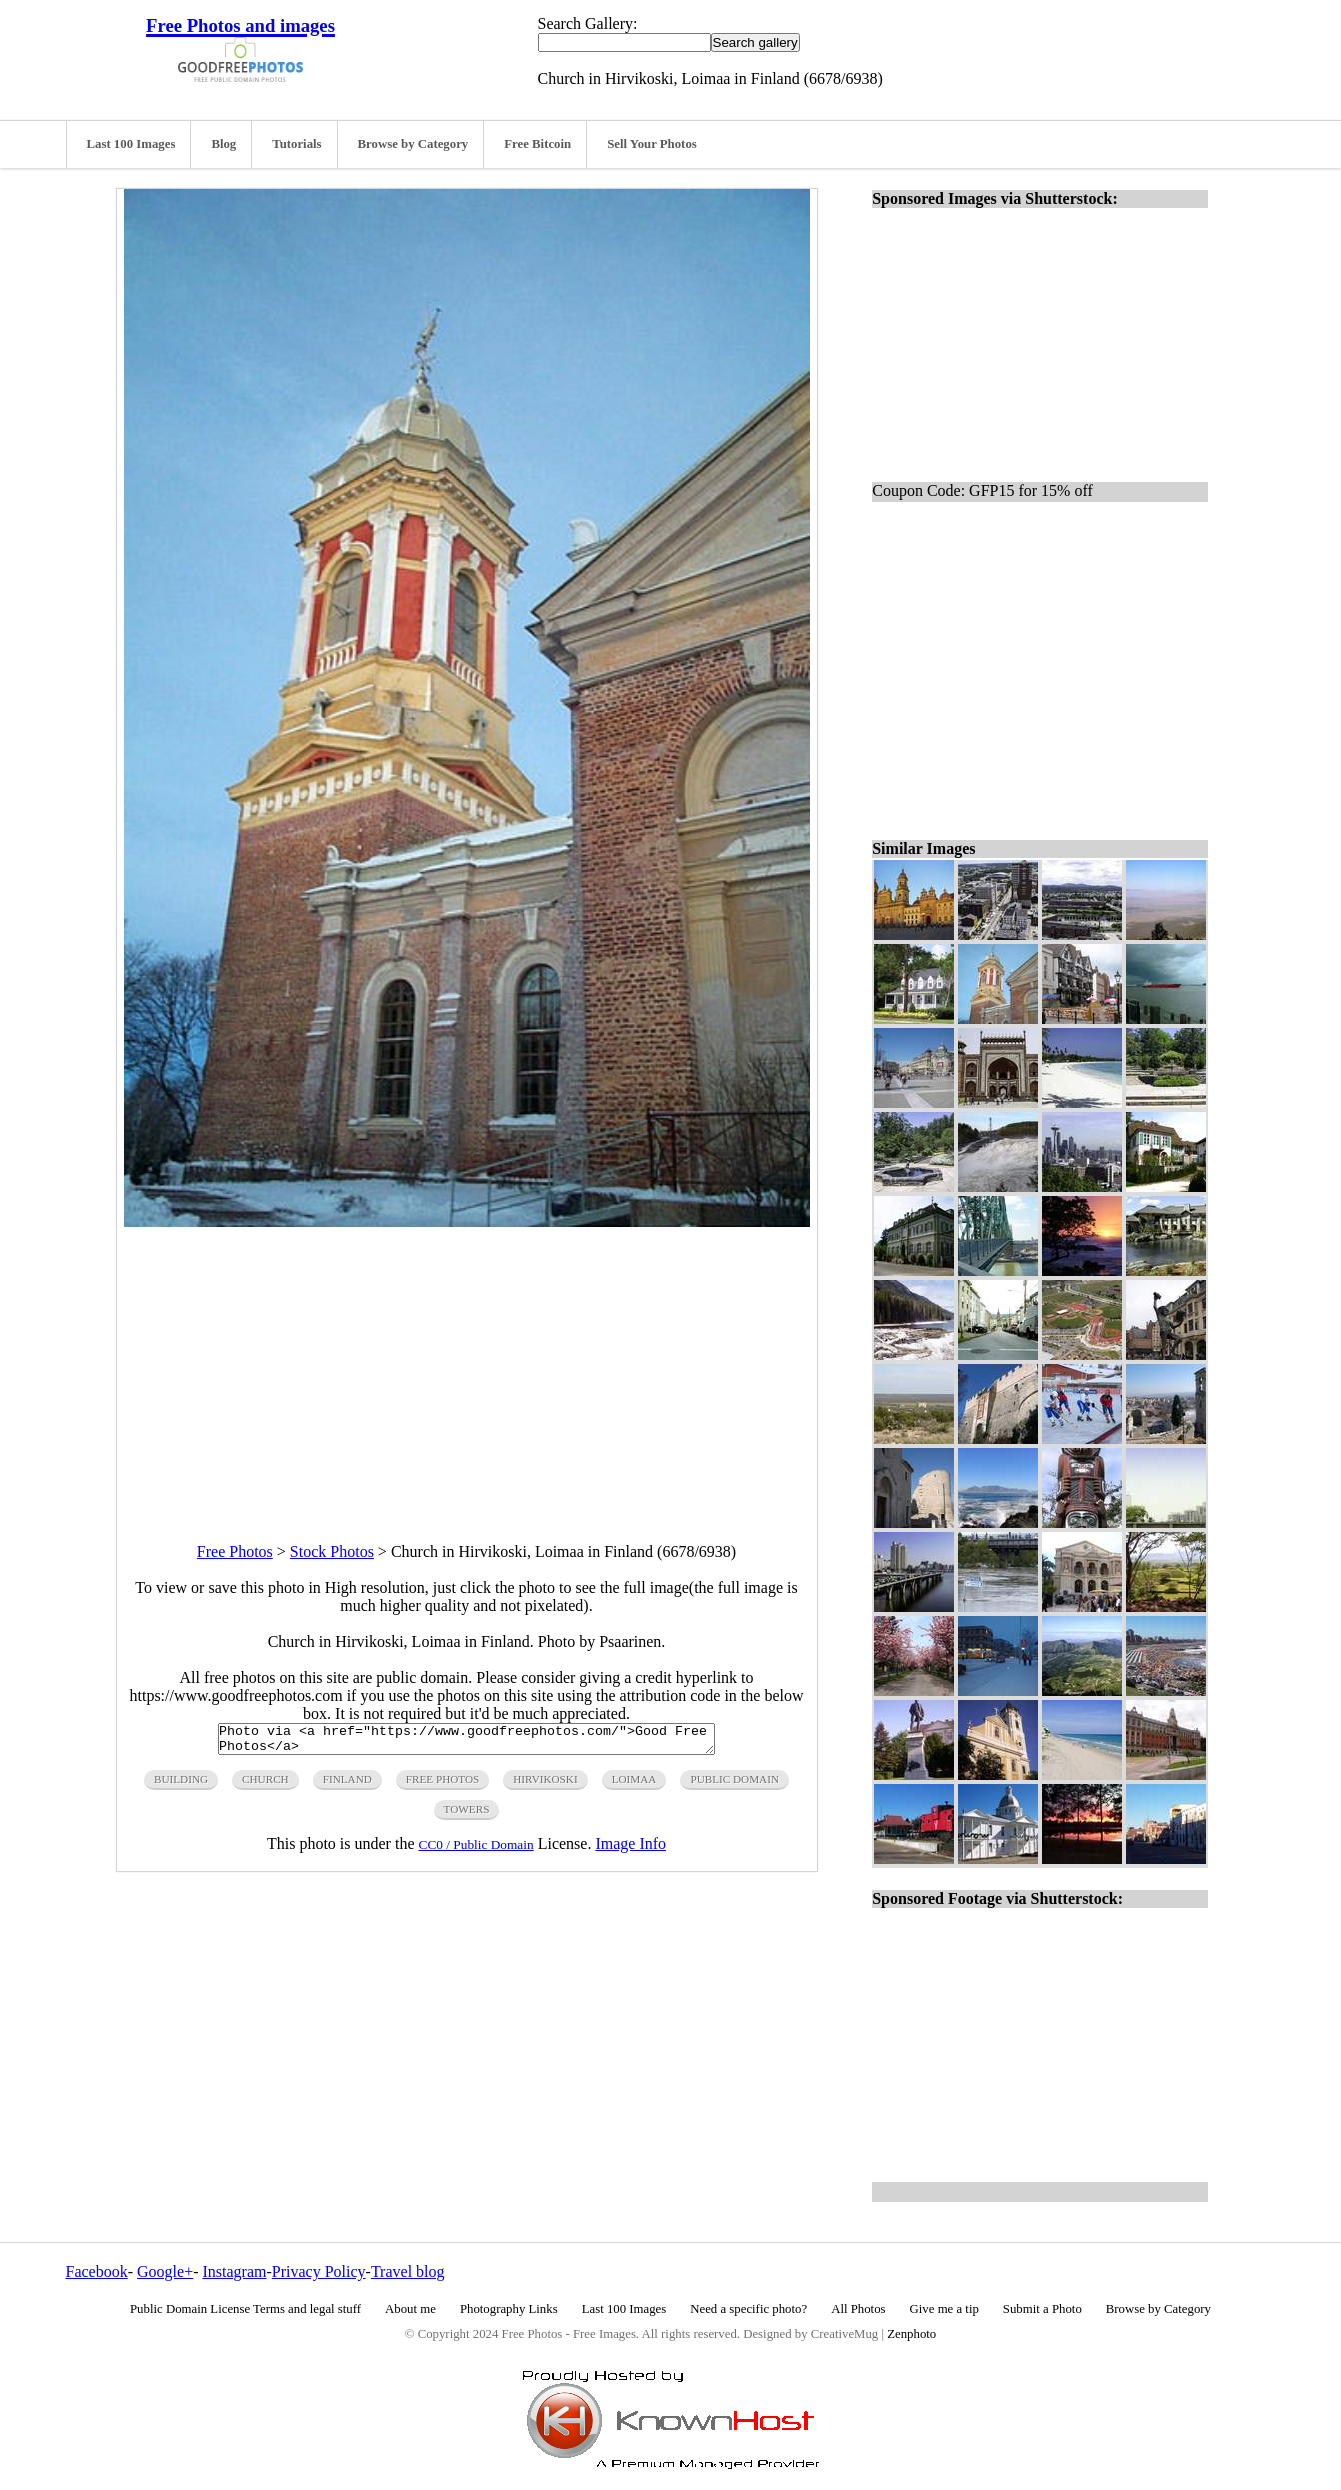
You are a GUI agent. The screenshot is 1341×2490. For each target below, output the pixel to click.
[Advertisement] (467, 1367)
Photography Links (509, 2309)
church (265, 1785)
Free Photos (235, 1551)
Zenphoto (911, 2334)
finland (347, 1785)
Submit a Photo (1042, 2309)
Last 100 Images (131, 144)
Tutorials (296, 144)
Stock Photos (332, 1551)
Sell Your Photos (652, 144)
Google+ (165, 2271)
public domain (734, 1785)
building (181, 1785)
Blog (223, 144)
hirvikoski (545, 1785)
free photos (442, 1785)
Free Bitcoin (537, 144)
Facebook (97, 2271)
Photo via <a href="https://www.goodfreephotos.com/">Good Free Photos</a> (466, 1742)
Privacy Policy (319, 2271)
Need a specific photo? (748, 2309)
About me (410, 2309)
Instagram (234, 2271)
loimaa (634, 1785)
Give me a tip (944, 2309)
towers (467, 1815)
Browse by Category (413, 144)
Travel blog (408, 2271)
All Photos (858, 2309)
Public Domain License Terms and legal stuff (245, 2309)
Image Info (630, 1849)
